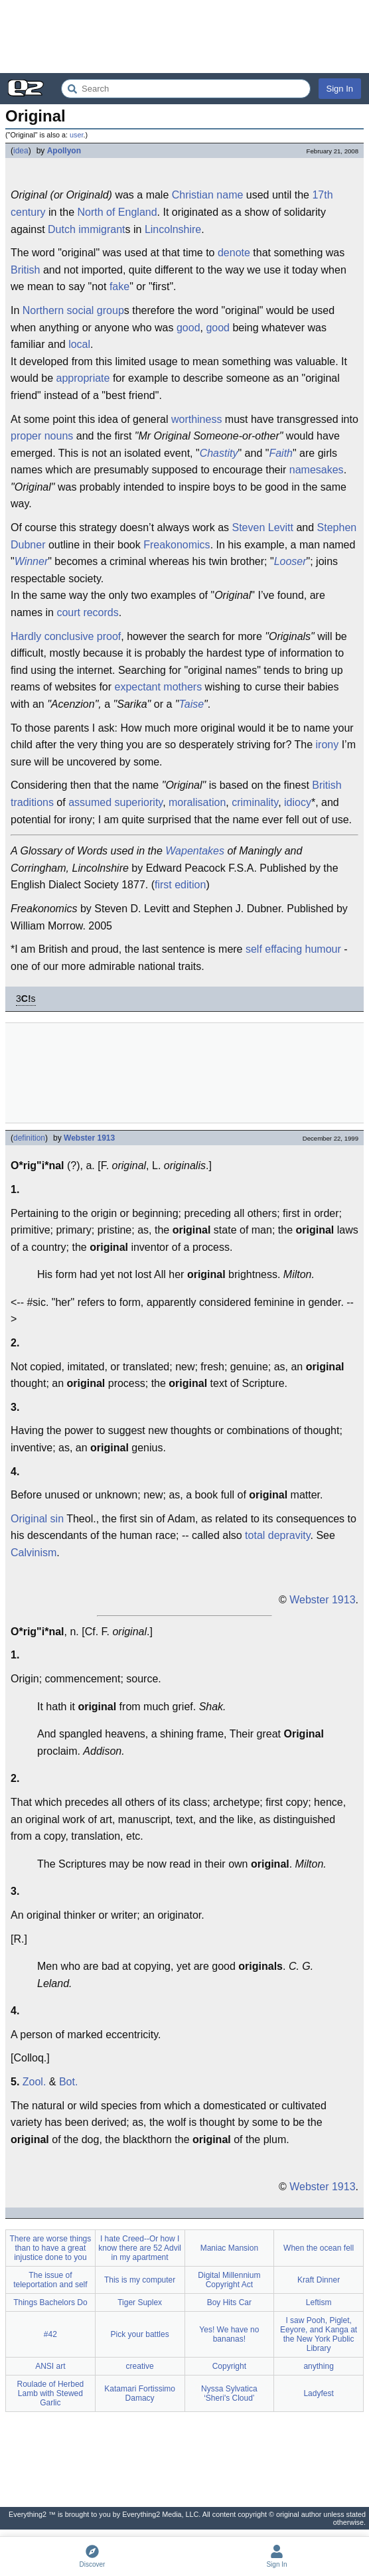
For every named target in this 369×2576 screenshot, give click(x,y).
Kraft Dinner (318, 2280)
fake (119, 286)
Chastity (219, 453)
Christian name (208, 195)
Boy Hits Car (229, 2302)
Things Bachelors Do (50, 2302)
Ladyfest (318, 2393)
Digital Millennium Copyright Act (229, 2280)
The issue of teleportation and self (50, 2280)
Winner (31, 561)
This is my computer (139, 2280)
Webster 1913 (89, 1138)
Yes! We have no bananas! (229, 2334)
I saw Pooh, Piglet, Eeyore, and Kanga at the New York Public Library (318, 2334)
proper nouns (42, 436)
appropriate (83, 378)
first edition (180, 884)
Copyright (229, 2366)
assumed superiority (115, 802)
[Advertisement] (184, 36)
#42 (50, 2334)
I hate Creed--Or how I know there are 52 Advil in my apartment (139, 2248)
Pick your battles (140, 2334)
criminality (255, 802)
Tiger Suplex (139, 2302)
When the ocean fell (318, 2248)
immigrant (101, 229)
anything (318, 2366)
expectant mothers (158, 686)
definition (29, 1138)
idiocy (297, 802)
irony (327, 744)
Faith (281, 453)
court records (87, 612)
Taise (191, 704)
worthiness (196, 419)
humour (323, 949)
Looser (290, 561)
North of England (117, 212)
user (76, 135)
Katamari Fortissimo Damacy (139, 2393)
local (79, 344)
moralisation (197, 802)
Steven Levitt (262, 527)
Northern (43, 310)
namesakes (316, 469)
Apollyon (64, 150)
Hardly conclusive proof (66, 636)
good (188, 327)
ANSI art (50, 2366)
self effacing (274, 949)
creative (140, 2366)
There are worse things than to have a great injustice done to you (51, 2248)
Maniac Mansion (229, 2248)
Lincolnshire (173, 229)
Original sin (37, 1518)
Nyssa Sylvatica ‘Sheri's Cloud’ (229, 2393)
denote (234, 252)
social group (95, 310)
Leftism (319, 2302)
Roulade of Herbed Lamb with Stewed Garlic (50, 2393)
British (25, 270)
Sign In (340, 89)
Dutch (62, 229)
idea (21, 150)
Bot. (68, 2081)
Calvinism (33, 1552)
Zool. (34, 2081)
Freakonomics (176, 544)
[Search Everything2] (186, 88)
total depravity (277, 1535)
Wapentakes (194, 850)
